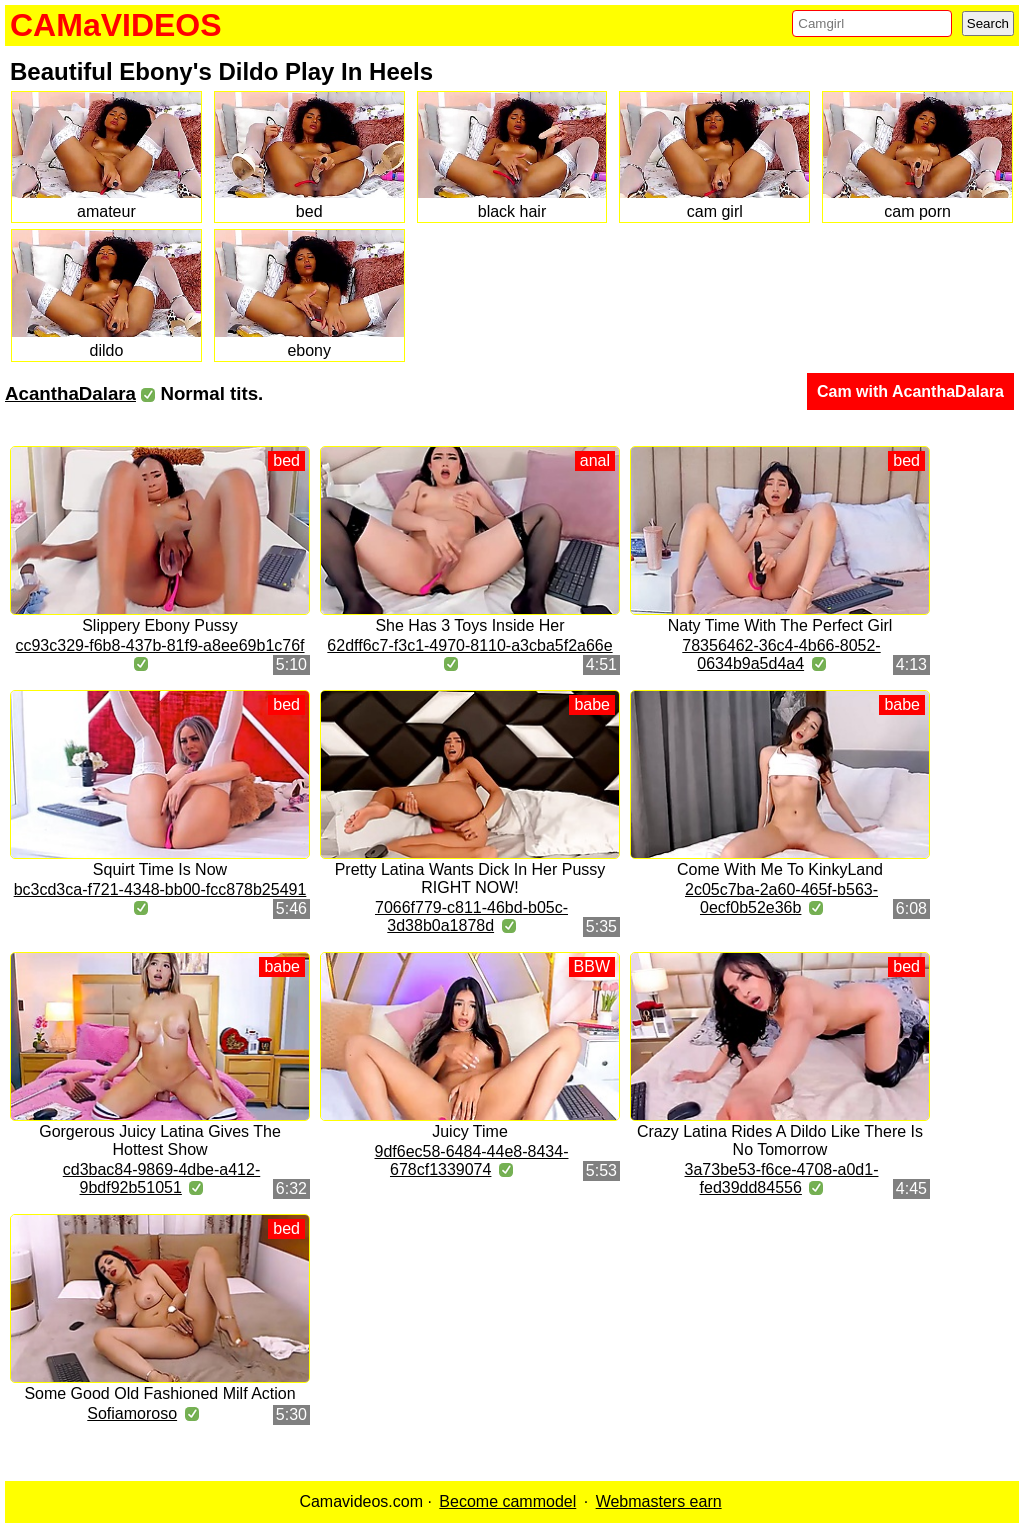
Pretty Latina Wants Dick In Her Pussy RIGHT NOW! (470, 878)
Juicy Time (470, 1131)
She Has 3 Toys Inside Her (469, 625)
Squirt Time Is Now (160, 869)
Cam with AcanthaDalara (910, 391)
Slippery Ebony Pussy (160, 625)
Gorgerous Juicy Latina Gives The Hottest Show (160, 1140)
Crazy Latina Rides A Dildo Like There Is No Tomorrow (780, 1140)
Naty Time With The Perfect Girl (780, 625)
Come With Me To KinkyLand (780, 869)
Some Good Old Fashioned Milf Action (159, 1393)
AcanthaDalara (70, 393)
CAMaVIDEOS (116, 25)
